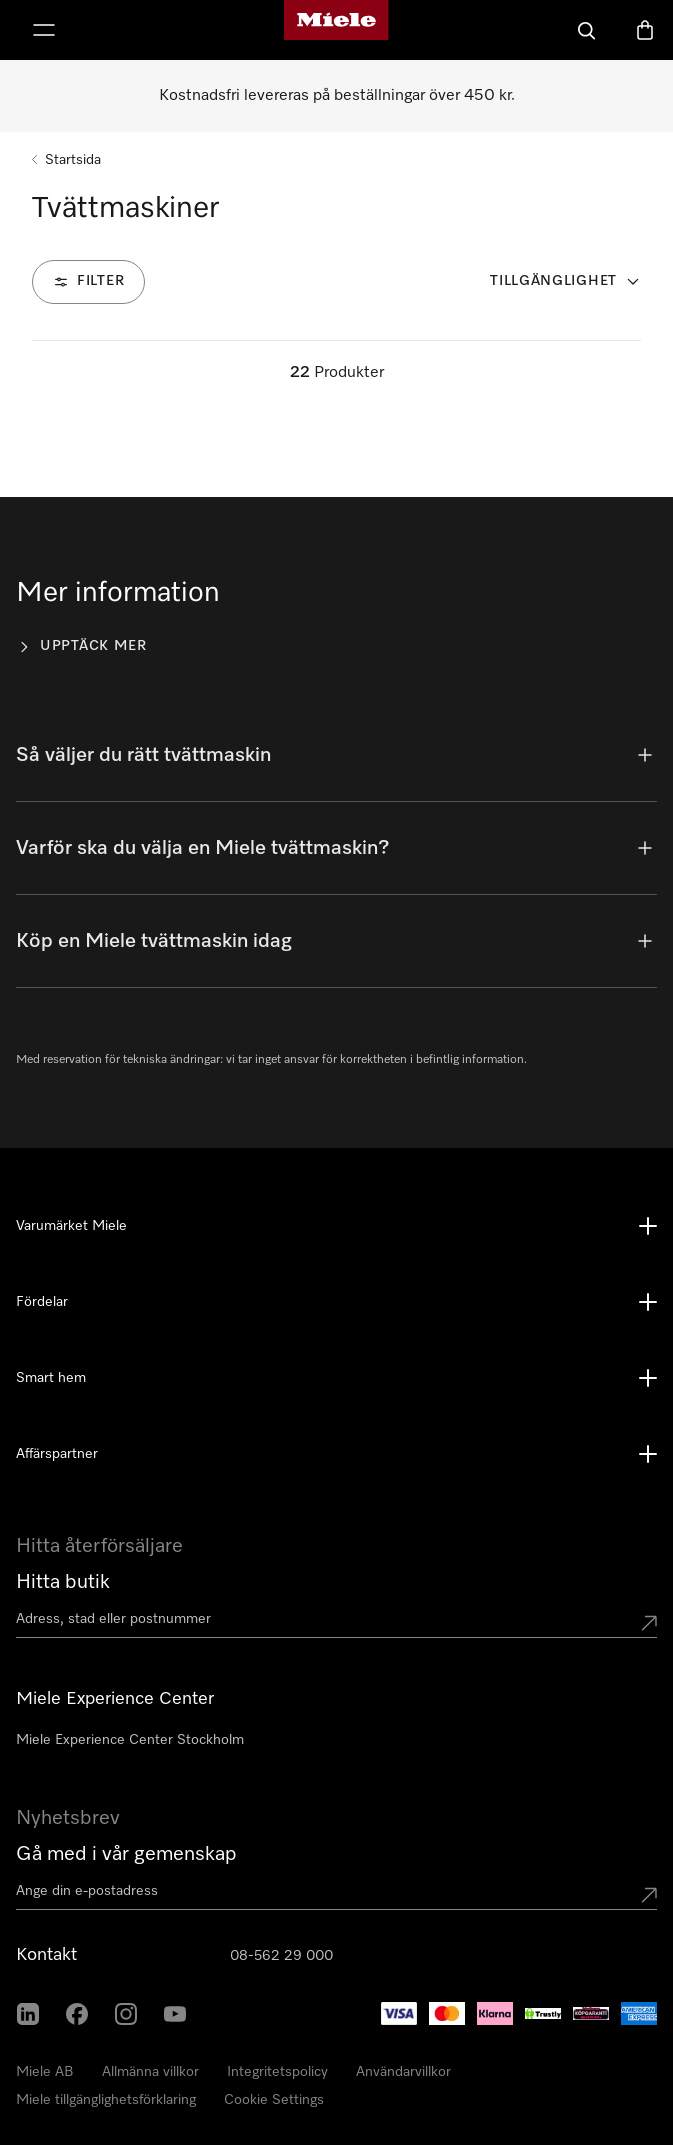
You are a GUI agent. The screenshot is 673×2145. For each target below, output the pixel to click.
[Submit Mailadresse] (649, 1895)
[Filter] (88, 282)
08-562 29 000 (281, 1956)
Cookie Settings (274, 2100)
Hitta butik (63, 1582)
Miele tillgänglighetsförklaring (106, 2100)
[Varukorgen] (645, 30)
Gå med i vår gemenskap (126, 1854)
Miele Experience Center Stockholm (130, 1740)
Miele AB (45, 2072)
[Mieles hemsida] (336, 30)
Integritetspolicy (277, 2072)
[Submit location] (649, 1623)
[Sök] (587, 30)
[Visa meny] (44, 30)
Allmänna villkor (150, 2072)
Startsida (73, 160)
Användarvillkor (403, 2072)
